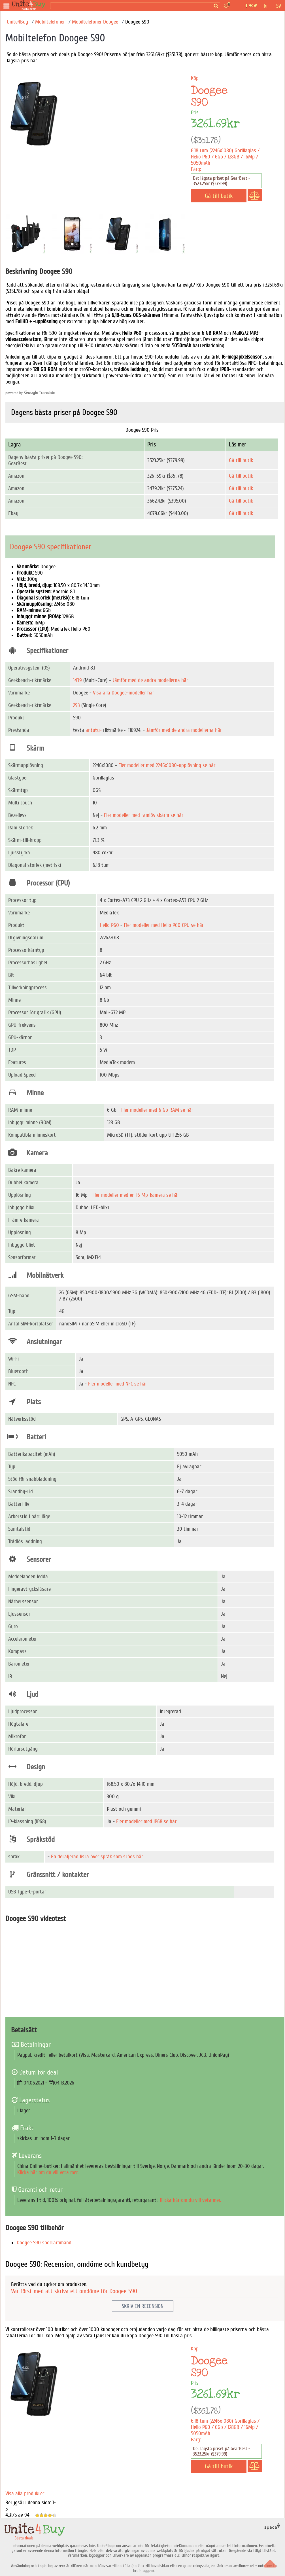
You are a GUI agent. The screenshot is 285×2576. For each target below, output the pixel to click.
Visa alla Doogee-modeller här (123, 693)
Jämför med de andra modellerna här (150, 680)
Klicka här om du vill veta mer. (47, 2172)
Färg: (196, 169)
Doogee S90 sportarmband (44, 2243)
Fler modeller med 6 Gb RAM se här (157, 1110)
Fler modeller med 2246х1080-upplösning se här (166, 765)
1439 (77, 680)
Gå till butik (241, 460)
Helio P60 (109, 925)
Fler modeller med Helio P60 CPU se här (164, 925)
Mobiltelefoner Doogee (95, 22)
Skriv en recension (142, 2306)
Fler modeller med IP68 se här (146, 1821)
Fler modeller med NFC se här (117, 1384)
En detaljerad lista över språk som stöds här (97, 1856)
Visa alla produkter (24, 2493)
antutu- (94, 730)
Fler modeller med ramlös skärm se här (143, 815)
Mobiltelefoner (50, 22)
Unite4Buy (17, 22)
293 (76, 705)
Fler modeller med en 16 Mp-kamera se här (135, 1195)
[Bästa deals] (30, 5)
